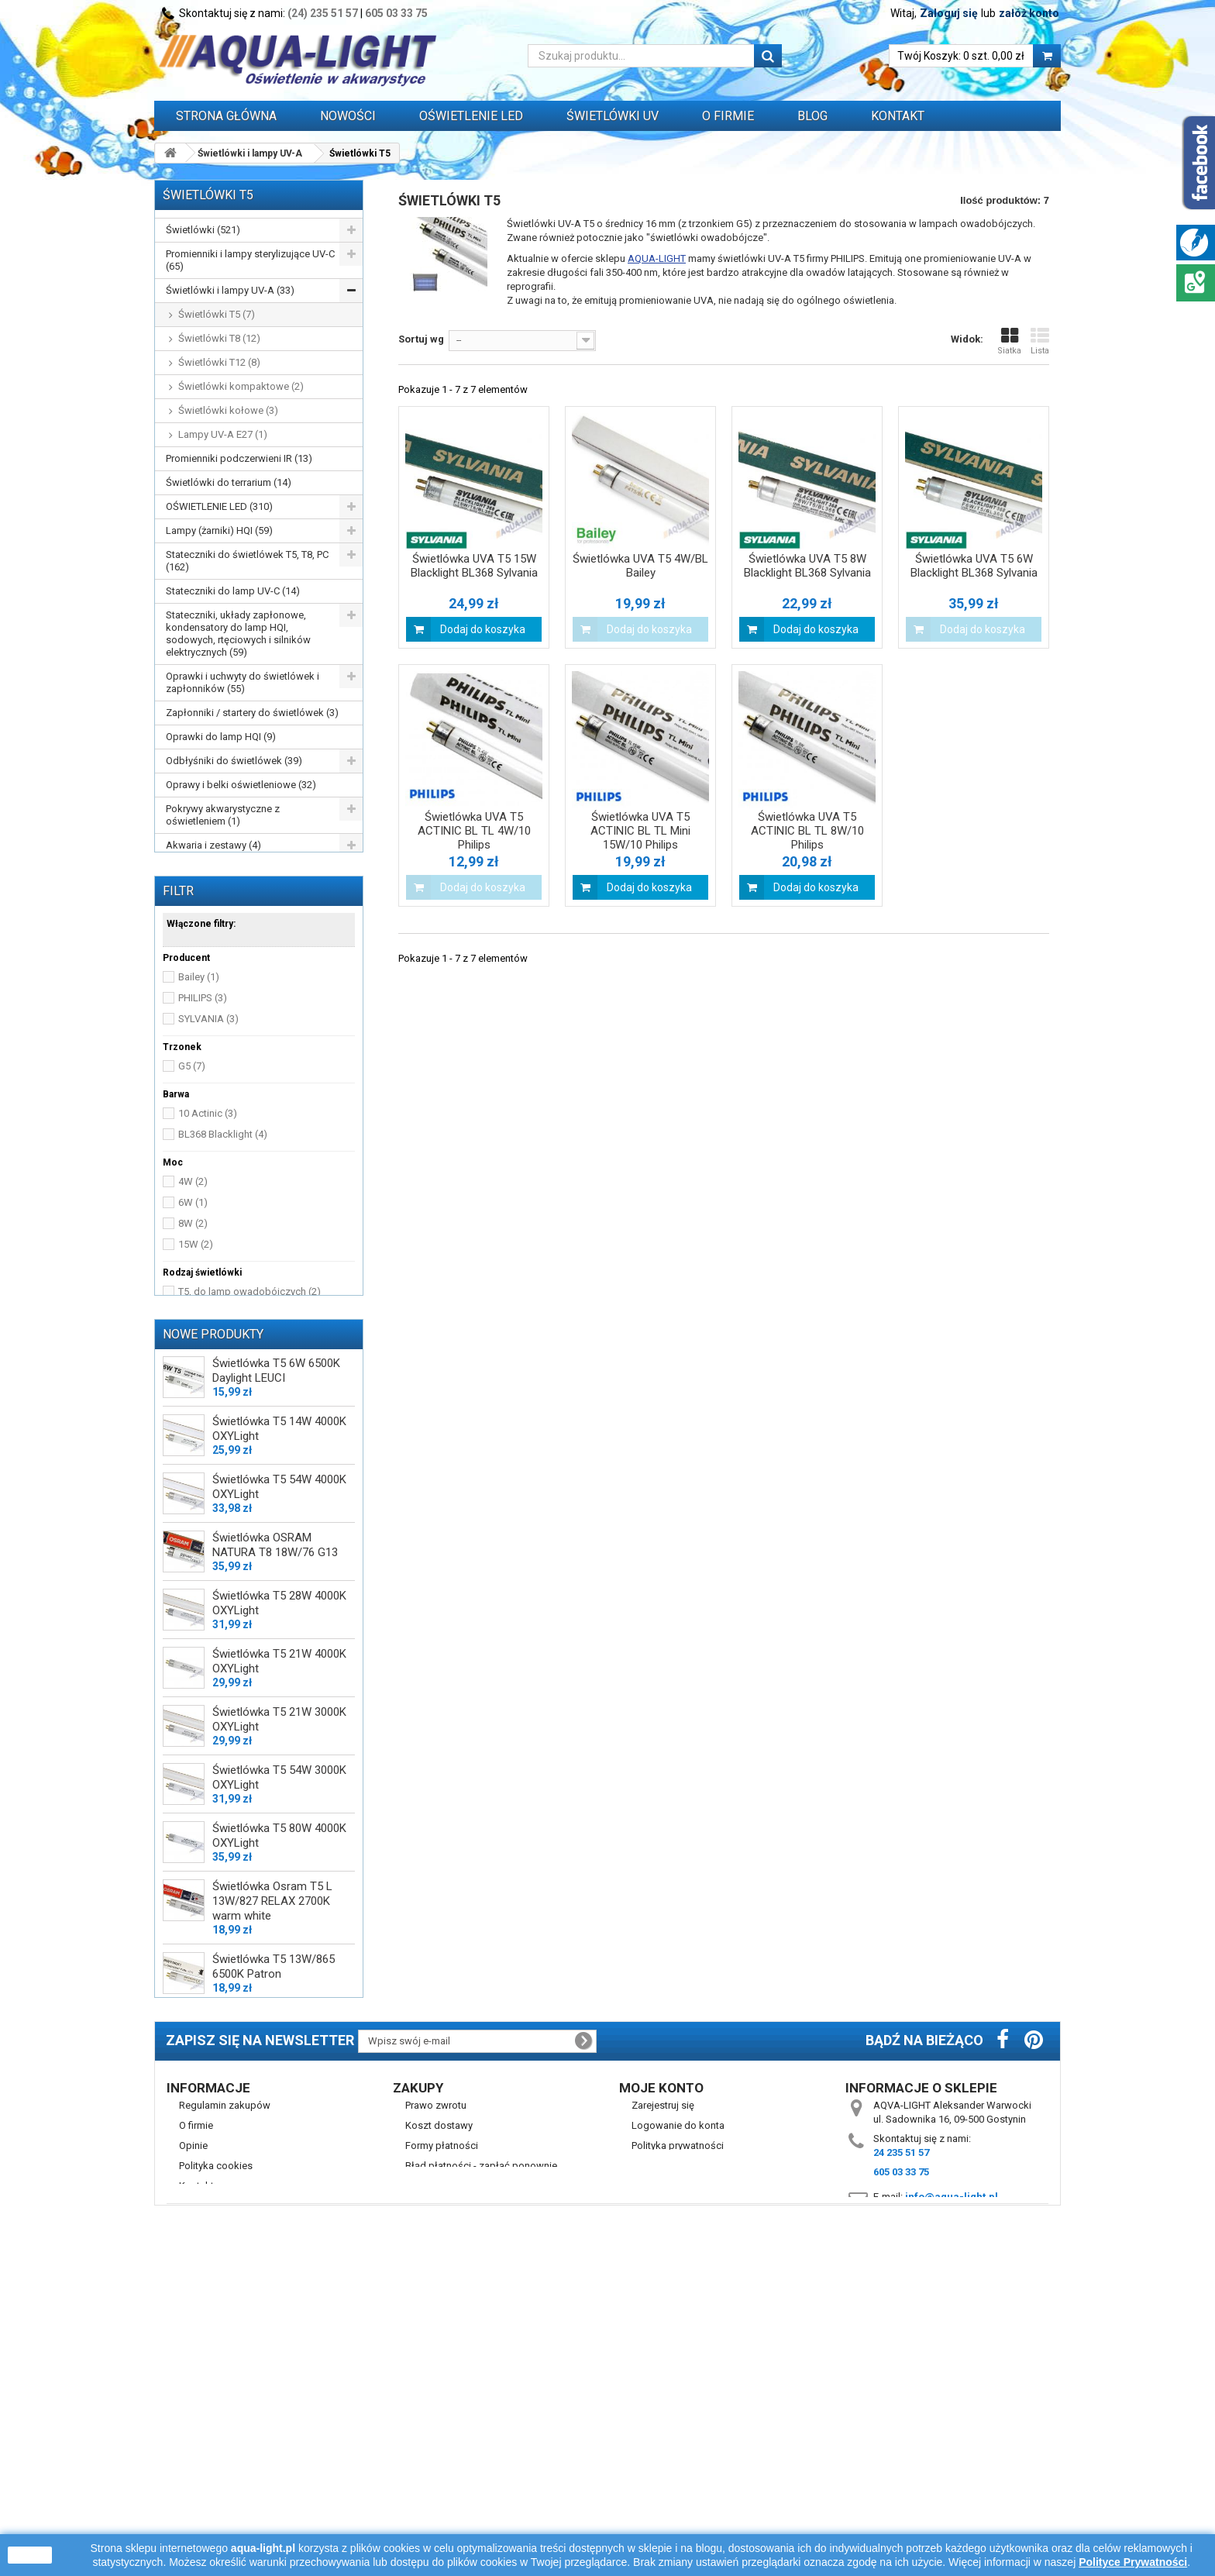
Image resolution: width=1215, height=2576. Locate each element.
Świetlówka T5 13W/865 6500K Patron (273, 2151)
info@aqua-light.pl (951, 2496)
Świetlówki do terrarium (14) (228, 482)
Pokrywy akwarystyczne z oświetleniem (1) (223, 815)
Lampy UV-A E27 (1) (222, 434)
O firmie (196, 2424)
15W (195, 1359)
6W (193, 1317)
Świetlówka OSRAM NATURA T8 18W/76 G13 (275, 1729)
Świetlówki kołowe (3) (228, 410)
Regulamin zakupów (224, 2404)
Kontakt (897, 115)
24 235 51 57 (901, 2451)
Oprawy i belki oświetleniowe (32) (241, 784)
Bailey (198, 1091)
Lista (1040, 341)
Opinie (193, 2444)
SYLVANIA (208, 1133)
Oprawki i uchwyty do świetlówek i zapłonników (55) (242, 682)
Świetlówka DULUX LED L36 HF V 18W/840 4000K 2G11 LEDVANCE (281, 2216)
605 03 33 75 (396, 13)
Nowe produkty (213, 1517)
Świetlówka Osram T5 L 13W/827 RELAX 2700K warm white (272, 2085)
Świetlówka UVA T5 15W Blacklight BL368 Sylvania (474, 566)
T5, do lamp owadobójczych (249, 1406)
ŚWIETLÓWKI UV (612, 115)
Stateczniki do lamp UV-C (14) (233, 591)
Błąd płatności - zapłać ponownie (481, 2465)
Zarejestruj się (663, 2404)
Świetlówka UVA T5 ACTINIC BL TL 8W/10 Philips (807, 831)
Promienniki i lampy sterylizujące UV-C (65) (250, 260)
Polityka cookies (216, 2465)
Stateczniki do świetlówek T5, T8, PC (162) (247, 561)
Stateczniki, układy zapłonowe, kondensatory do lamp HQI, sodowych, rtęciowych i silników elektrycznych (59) (238, 633)
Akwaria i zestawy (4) (213, 845)
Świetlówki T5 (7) (216, 314)
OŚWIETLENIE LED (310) (219, 506)
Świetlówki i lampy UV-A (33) (230, 290)
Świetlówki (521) (203, 230)
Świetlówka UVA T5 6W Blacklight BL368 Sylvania (974, 566)
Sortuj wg (421, 339)
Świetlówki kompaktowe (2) (241, 386)
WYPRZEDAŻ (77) (205, 953)
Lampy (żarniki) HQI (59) (219, 530)
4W (193, 1296)
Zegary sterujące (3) (210, 893)
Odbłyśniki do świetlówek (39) (234, 760)
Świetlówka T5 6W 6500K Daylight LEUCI (276, 1555)
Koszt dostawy (439, 2424)
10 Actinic (207, 1228)
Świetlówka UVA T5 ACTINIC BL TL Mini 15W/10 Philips (640, 831)
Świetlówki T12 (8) (219, 362)
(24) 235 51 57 (322, 13)
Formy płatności (441, 2444)
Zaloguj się (949, 13)
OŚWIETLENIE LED (471, 115)
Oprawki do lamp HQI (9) (221, 736)
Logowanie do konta (678, 2424)
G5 (191, 1180)
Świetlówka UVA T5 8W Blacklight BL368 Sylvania (807, 566)
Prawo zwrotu (435, 2404)
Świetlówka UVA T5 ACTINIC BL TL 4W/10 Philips (474, 831)
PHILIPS (202, 1112)
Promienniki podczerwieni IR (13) (239, 458)
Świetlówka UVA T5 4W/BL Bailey (640, 566)
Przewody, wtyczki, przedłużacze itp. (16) (248, 923)
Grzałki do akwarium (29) (222, 869)
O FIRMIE (728, 115)
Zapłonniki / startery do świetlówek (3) (252, 712)
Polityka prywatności (678, 2444)
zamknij (30, 2555)
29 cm (199, 1453)
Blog (812, 115)
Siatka (1009, 341)
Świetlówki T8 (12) (219, 338)
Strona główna (226, 115)
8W (193, 1338)
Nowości (348, 115)
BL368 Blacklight (222, 1249)
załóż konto (1029, 13)
